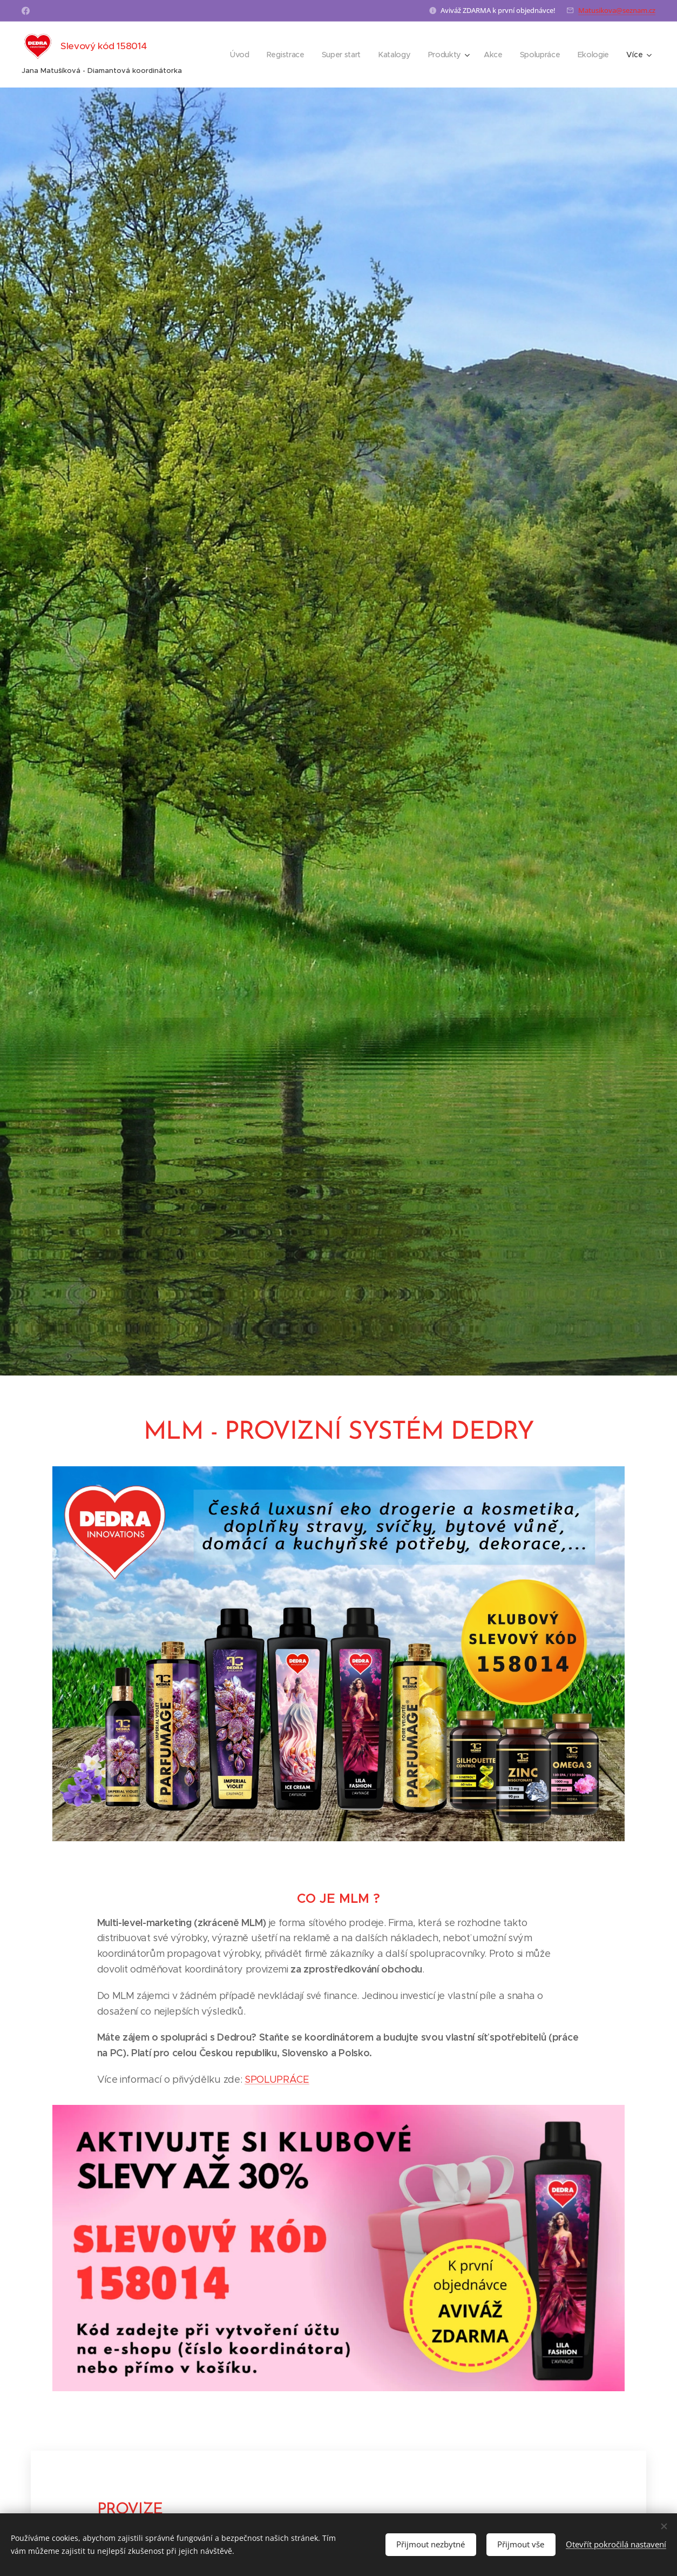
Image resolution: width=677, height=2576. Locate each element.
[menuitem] (239, 54)
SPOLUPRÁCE (277, 2079)
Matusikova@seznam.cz (616, 10)
